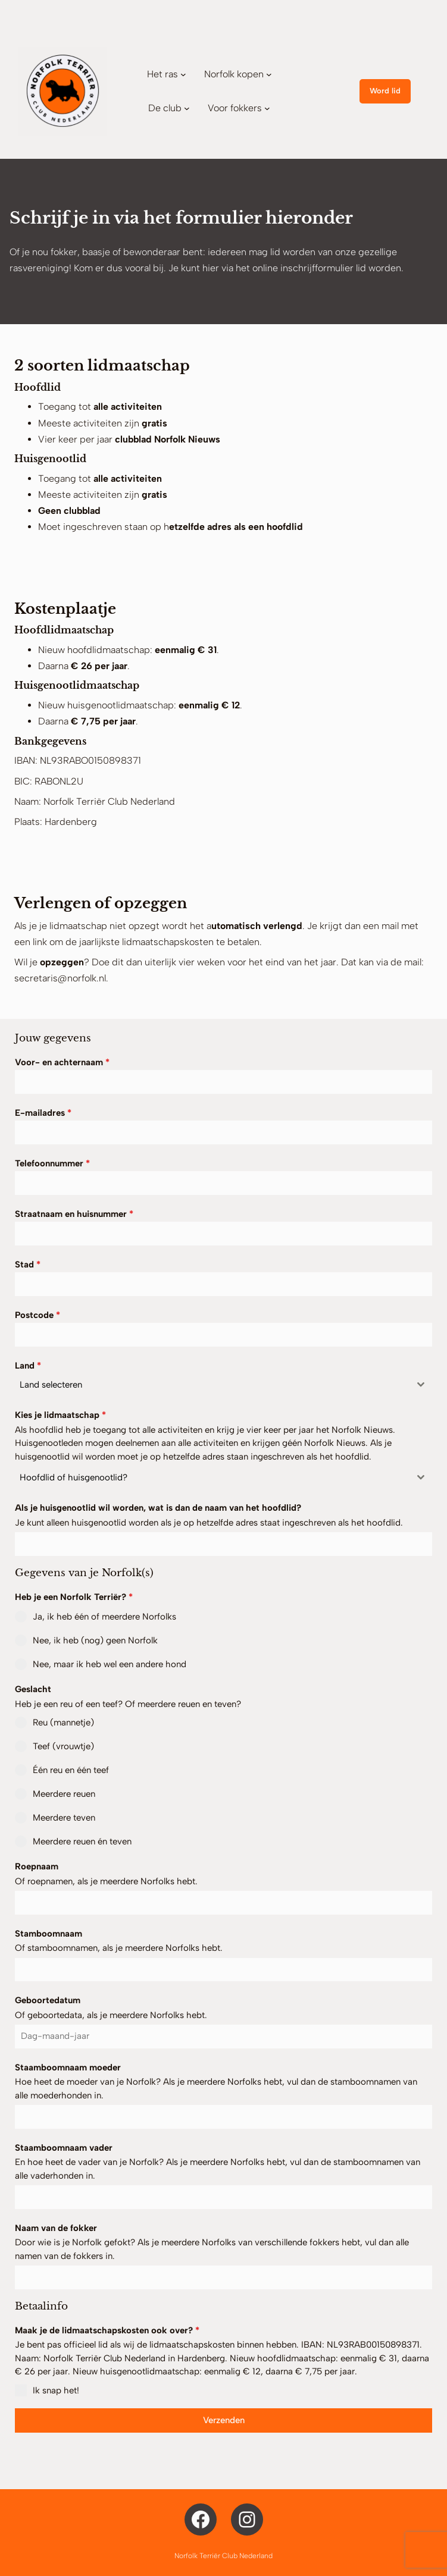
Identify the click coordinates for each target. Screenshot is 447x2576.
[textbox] (212, 1384)
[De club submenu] (187, 108)
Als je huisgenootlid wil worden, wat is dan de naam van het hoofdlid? (158, 1507)
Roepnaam (36, 1866)
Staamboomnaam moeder (68, 2067)
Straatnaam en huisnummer (74, 1214)
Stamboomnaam (48, 1933)
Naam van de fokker (56, 2228)
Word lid (385, 90)
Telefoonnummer (52, 1163)
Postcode (37, 1315)
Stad (27, 1264)
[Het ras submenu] (183, 74)
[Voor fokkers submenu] (267, 108)
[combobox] (223, 1384)
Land (28, 1365)
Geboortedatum (47, 2000)
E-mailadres (43, 1112)
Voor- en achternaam (62, 1062)
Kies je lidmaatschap (60, 1415)
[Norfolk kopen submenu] (269, 74)
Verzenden (224, 2420)
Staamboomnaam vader (63, 2147)
